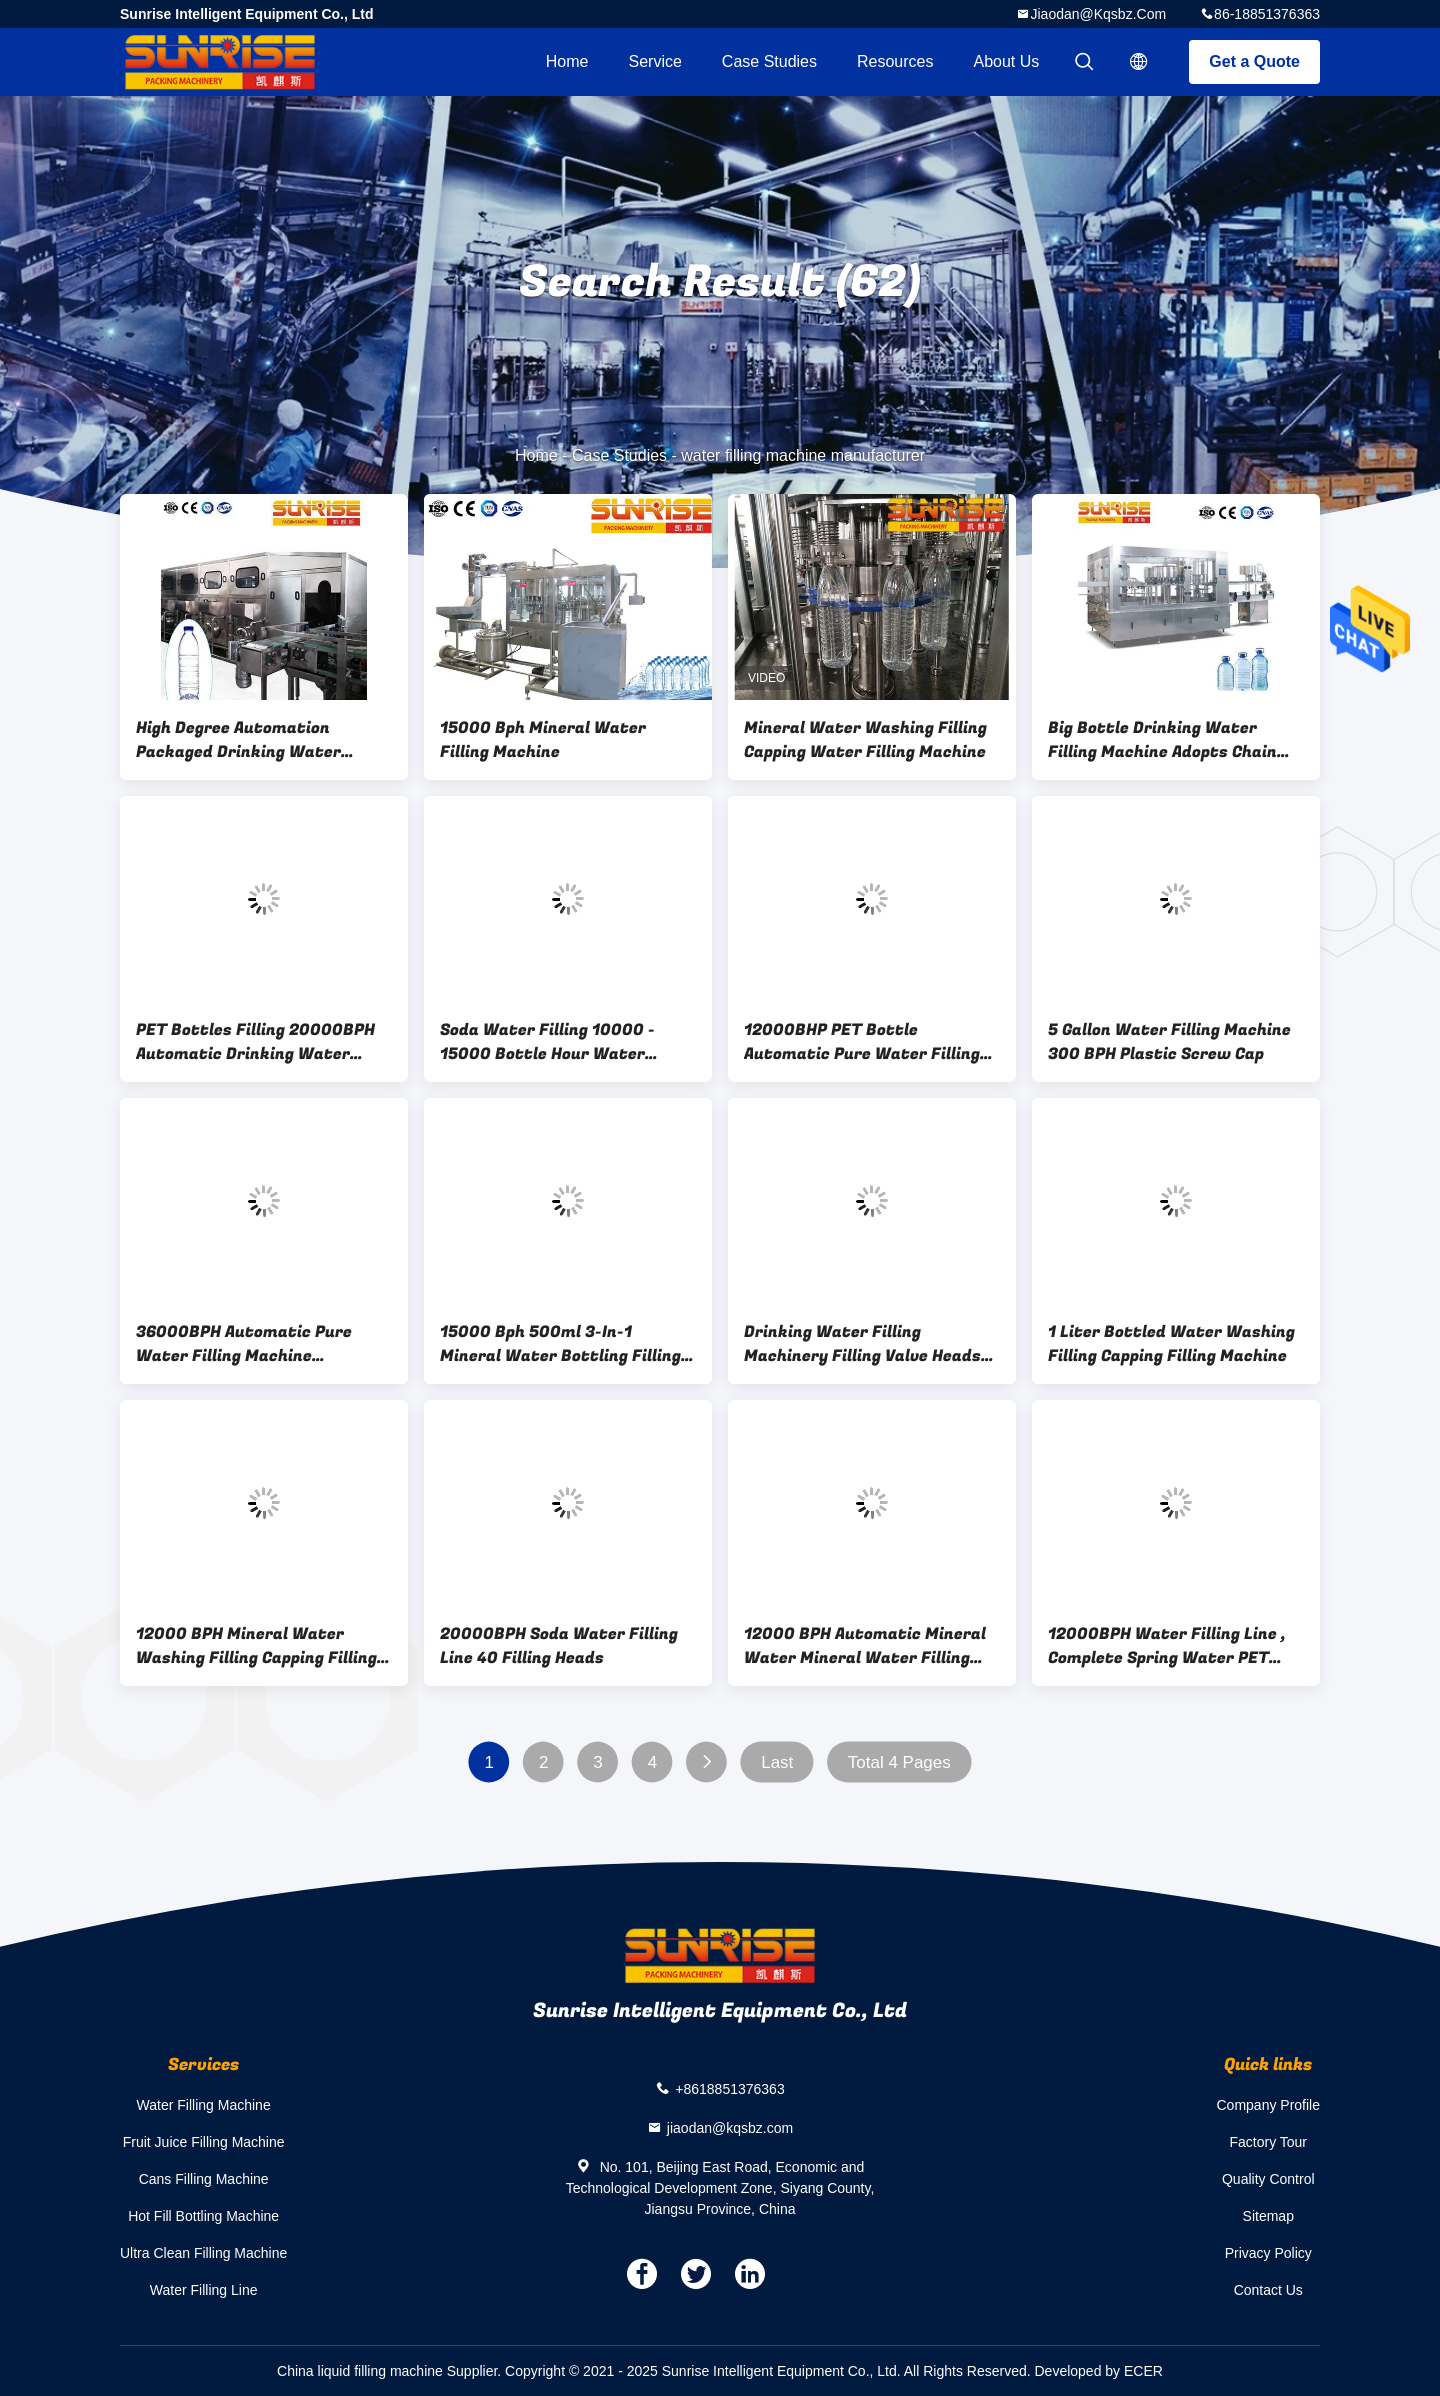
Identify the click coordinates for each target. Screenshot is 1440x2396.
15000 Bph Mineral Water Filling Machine (543, 740)
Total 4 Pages (899, 1762)
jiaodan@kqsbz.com (1098, 14)
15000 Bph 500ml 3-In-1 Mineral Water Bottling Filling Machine (560, 1344)
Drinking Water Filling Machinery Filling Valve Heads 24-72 (862, 1344)
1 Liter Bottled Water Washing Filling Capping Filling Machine (1171, 1344)
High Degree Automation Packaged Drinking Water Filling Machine (238, 740)
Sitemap (1268, 2216)
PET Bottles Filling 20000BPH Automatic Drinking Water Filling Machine (255, 1042)
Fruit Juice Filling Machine (204, 2142)
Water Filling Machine (204, 2105)
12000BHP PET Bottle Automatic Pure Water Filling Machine (862, 1042)
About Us (1007, 61)
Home (567, 61)
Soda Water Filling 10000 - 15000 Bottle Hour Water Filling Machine (547, 1042)
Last (777, 1762)
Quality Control (1268, 2179)
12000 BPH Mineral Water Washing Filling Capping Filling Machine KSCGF (256, 1646)
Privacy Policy (1268, 2253)
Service (654, 61)
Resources (895, 61)
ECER (1143, 2371)
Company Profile (1269, 2105)
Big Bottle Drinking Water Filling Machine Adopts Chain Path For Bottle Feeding (1162, 740)
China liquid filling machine (360, 2371)
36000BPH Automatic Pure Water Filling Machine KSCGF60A (244, 1344)
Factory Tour (1268, 2142)
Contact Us (1268, 2290)
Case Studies (769, 61)
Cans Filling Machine (204, 2179)
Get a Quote (1254, 61)
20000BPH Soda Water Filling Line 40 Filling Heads (559, 1646)
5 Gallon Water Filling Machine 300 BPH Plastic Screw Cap (1169, 1042)
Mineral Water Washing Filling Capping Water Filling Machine (865, 740)
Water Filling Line (204, 2290)
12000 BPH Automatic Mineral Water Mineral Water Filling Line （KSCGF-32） (865, 1646)
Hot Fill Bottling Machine (203, 2216)
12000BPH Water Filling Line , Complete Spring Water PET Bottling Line (1167, 1646)
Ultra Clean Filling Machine (203, 2253)
